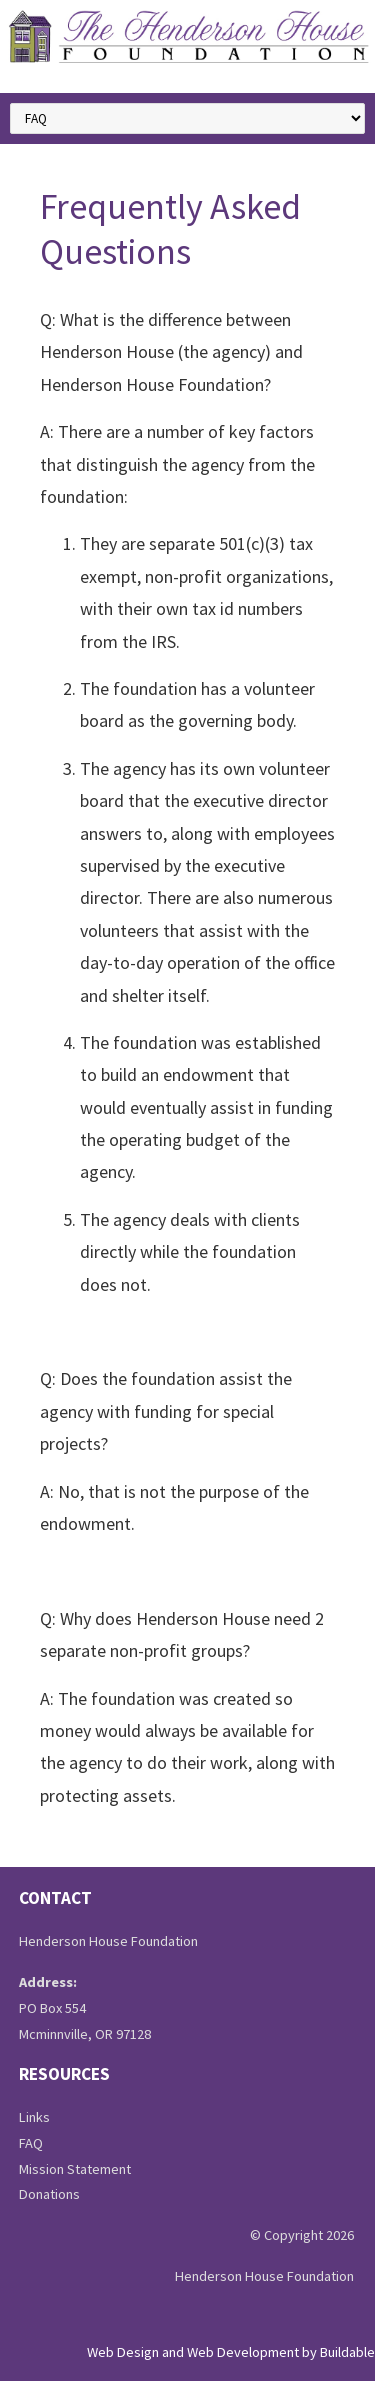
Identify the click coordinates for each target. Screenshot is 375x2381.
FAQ (31, 2143)
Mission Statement (75, 2169)
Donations (49, 2194)
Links (34, 2117)
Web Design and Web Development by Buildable (231, 2352)
